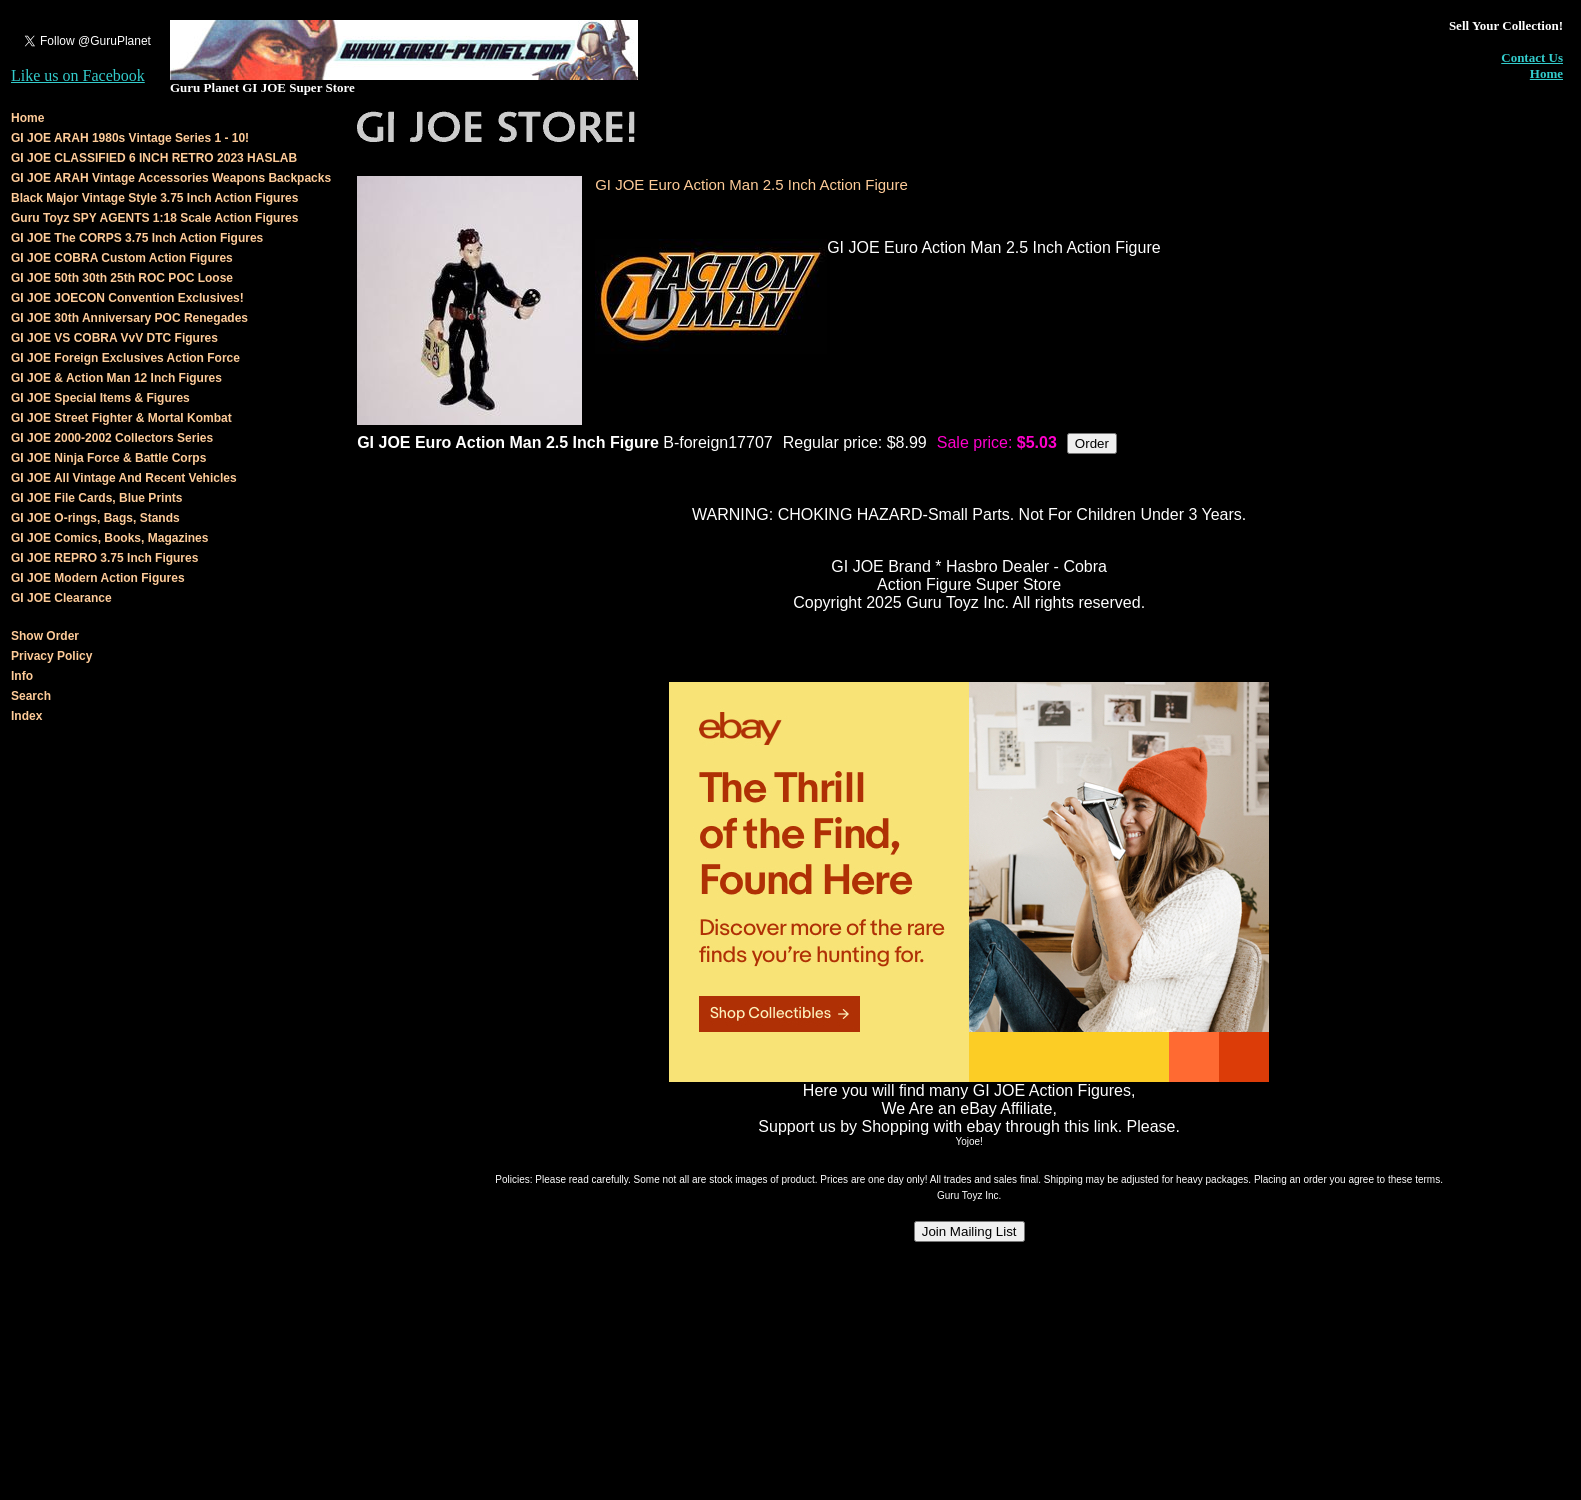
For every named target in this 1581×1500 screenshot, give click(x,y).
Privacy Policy (51, 656)
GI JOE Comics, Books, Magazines (109, 538)
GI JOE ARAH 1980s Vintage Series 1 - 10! (130, 138)
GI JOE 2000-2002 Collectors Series (112, 438)
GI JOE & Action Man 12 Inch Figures (116, 378)
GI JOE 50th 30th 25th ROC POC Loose (122, 278)
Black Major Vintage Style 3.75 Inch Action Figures (154, 198)
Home (1546, 73)
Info (22, 676)
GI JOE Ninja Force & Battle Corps (108, 458)
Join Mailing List (969, 1231)
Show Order (45, 636)
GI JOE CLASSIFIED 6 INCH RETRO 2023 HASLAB (154, 158)
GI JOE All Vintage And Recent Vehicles (124, 478)
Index (26, 716)
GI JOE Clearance (61, 598)
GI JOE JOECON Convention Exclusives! (127, 298)
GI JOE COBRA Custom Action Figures (122, 258)
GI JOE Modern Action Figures (98, 578)
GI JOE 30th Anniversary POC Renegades (129, 318)
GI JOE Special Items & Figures (100, 398)
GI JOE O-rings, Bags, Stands (95, 518)
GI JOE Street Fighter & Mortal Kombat (121, 418)
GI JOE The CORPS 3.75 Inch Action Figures (137, 238)
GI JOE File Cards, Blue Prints (96, 498)
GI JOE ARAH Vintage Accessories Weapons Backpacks (171, 178)
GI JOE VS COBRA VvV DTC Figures (114, 338)
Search (31, 696)
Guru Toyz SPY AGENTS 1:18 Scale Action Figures (154, 218)
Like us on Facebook (78, 75)
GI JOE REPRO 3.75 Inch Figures (104, 558)
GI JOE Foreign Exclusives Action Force (125, 358)
